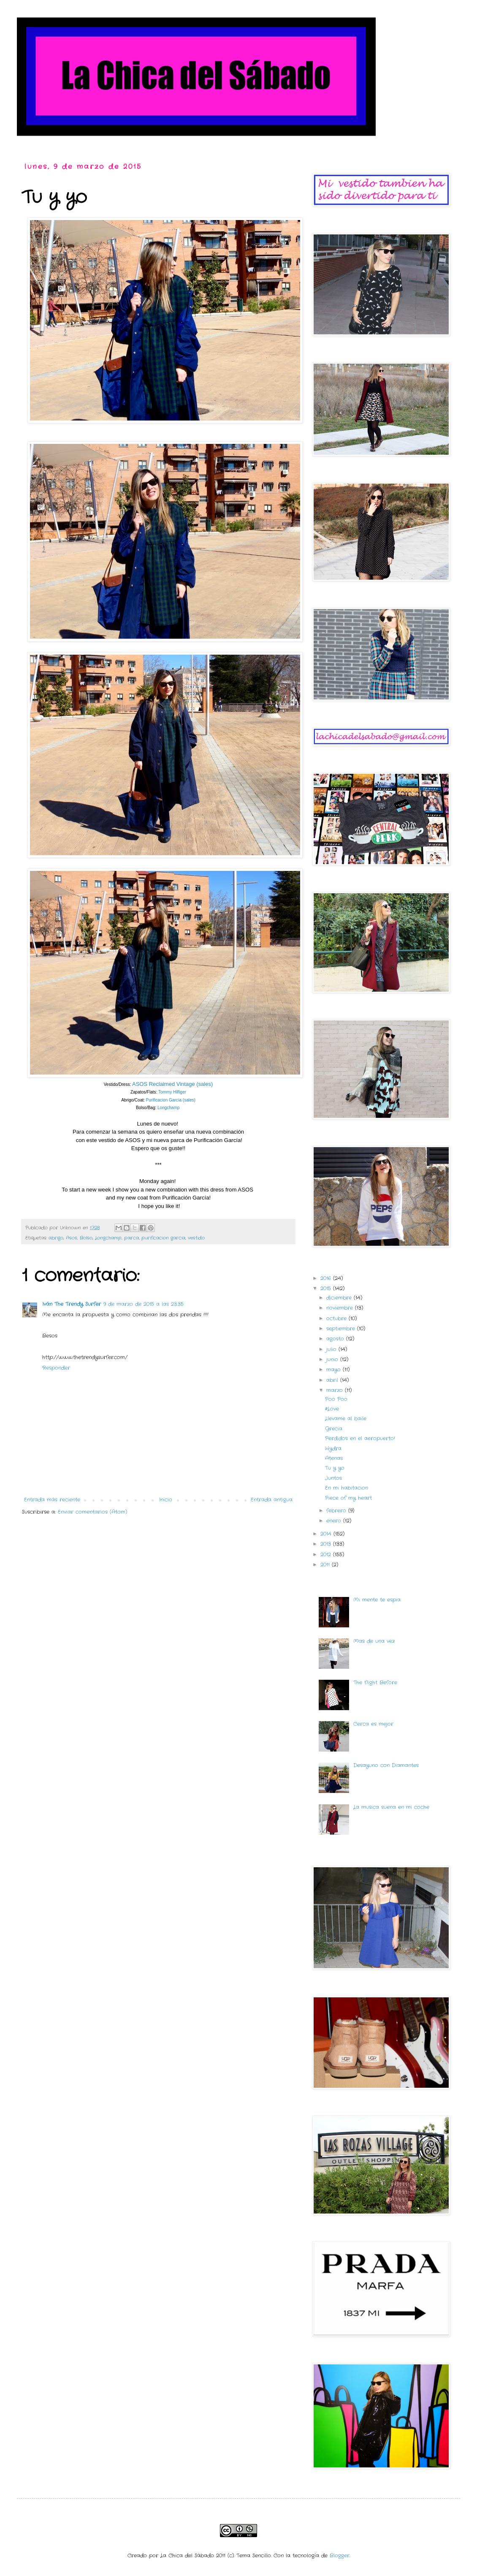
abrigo (56, 1238)
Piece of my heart (348, 1498)
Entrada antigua (272, 1499)
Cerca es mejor (373, 1723)
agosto (336, 1338)
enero (334, 1520)
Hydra (333, 1448)
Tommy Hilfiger (172, 1092)
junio (333, 1359)
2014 (326, 1533)
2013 (326, 1544)
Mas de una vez (374, 1641)
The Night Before (375, 1682)
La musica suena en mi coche (391, 1807)
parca (131, 1238)
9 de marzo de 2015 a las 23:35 (143, 1304)
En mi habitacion (346, 1487)
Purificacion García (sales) (170, 1100)
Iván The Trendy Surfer (71, 1304)
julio (332, 1349)
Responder (56, 1367)
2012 (326, 1554)
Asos (71, 1238)
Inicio (165, 1499)
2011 (326, 1564)
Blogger (340, 2555)
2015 (326, 1288)
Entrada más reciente (52, 1499)
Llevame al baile (345, 1418)
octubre (337, 1318)
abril (333, 1380)
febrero (337, 1510)
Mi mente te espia (377, 1599)
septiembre (341, 1328)
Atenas (334, 1458)
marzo (335, 1390)
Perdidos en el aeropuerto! (360, 1438)
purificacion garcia (163, 1238)
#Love (332, 1408)
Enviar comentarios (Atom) (92, 1511)
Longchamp (169, 1107)
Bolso (86, 1238)
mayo (334, 1369)
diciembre (340, 1297)
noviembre (340, 1307)
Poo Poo (336, 1399)
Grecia (333, 1428)
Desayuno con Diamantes (386, 1765)
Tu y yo (334, 1468)
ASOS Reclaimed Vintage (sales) (172, 1084)
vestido (196, 1238)
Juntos (333, 1478)
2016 (326, 1278)
